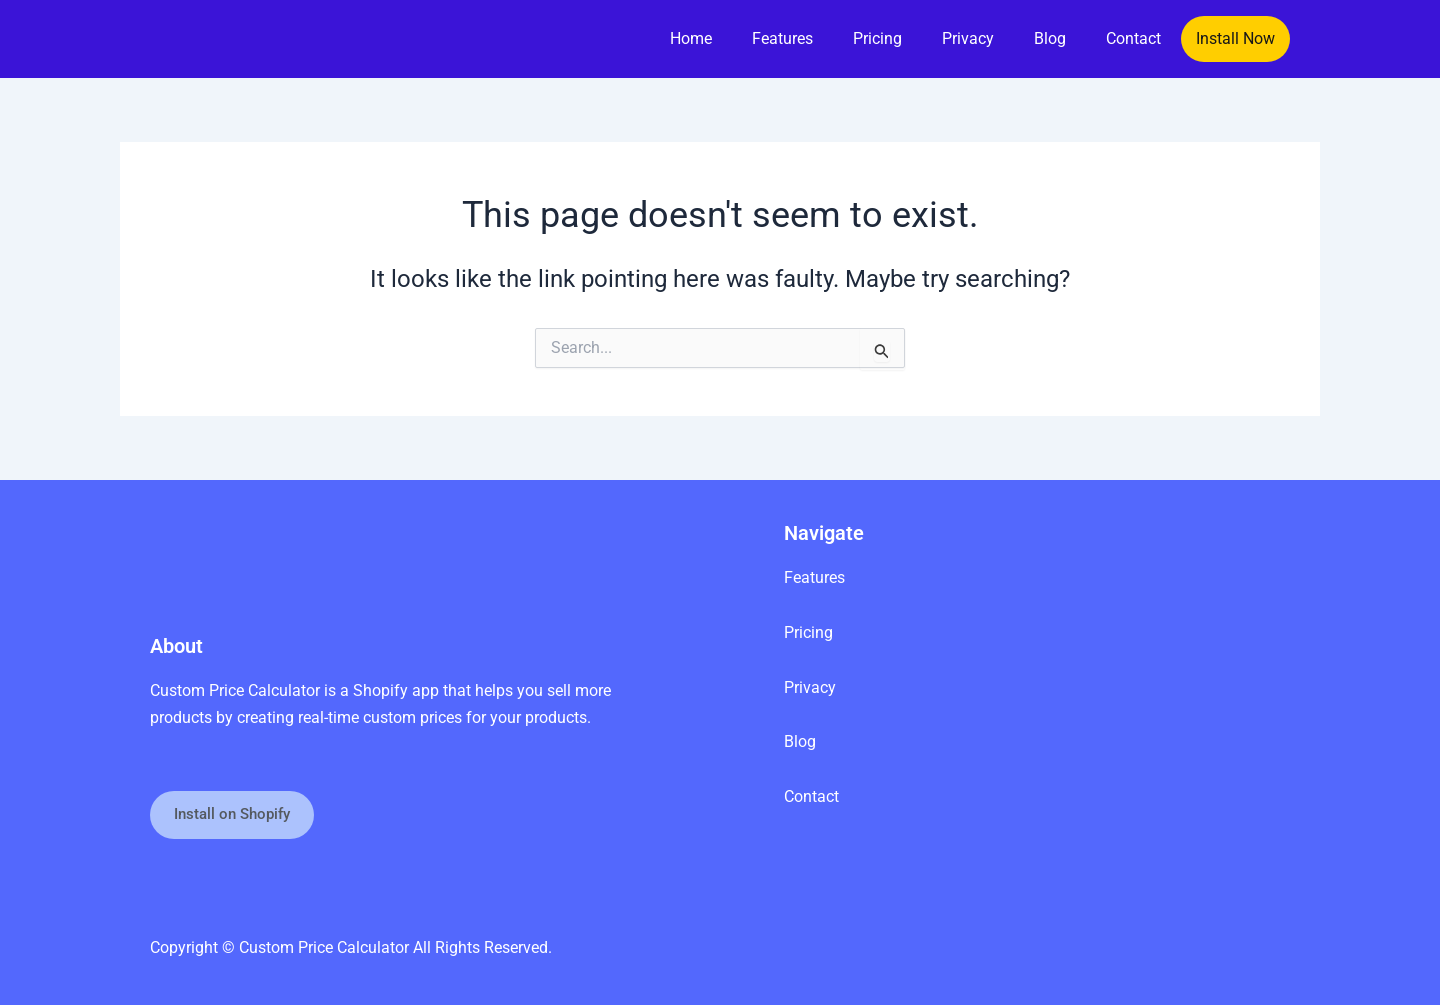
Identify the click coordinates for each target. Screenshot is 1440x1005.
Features (782, 38)
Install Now (1235, 38)
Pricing (877, 38)
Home (691, 38)
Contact (1133, 38)
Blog (1050, 38)
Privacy (968, 38)
